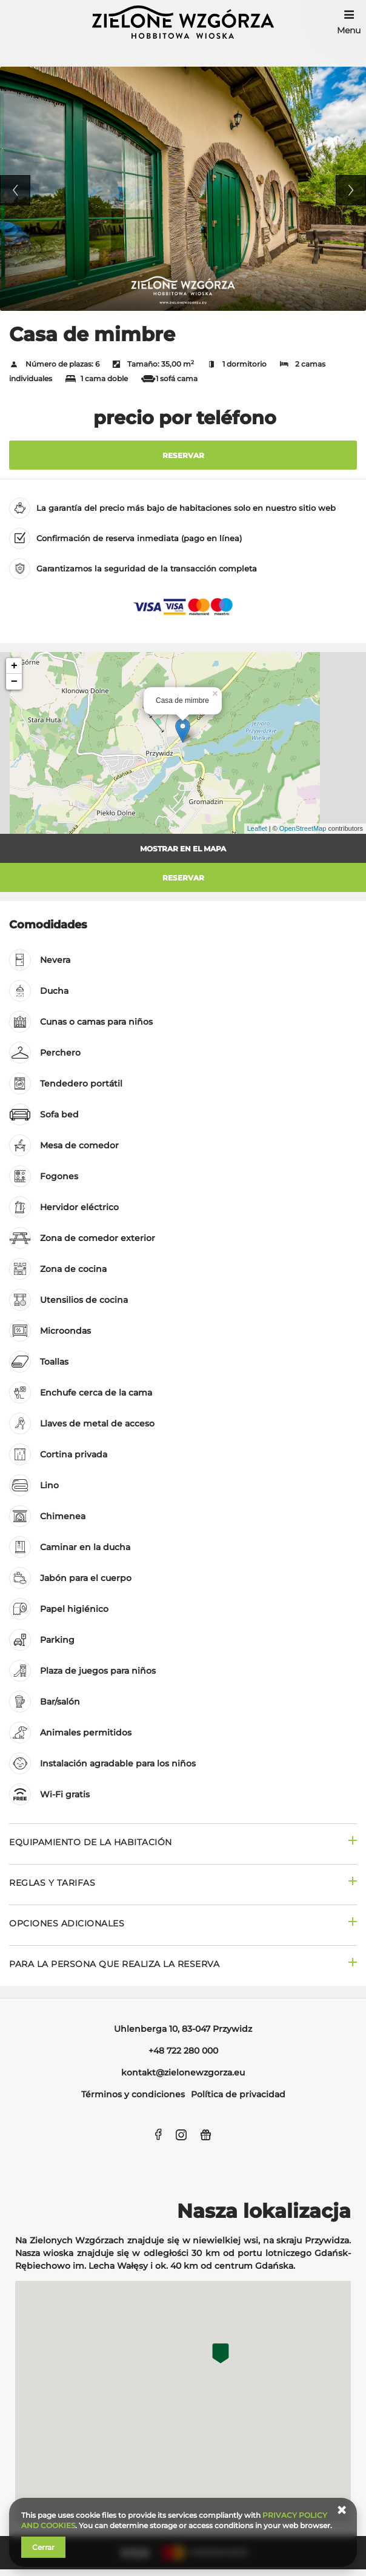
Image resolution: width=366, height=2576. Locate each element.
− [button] (14, 681)
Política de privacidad (238, 2094)
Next (351, 190)
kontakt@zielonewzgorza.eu (183, 2072)
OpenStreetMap (303, 828)
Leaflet (257, 828)
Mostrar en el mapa (183, 848)
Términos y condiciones (133, 2094)
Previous (15, 190)
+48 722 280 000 (183, 2050)
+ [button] (14, 666)
